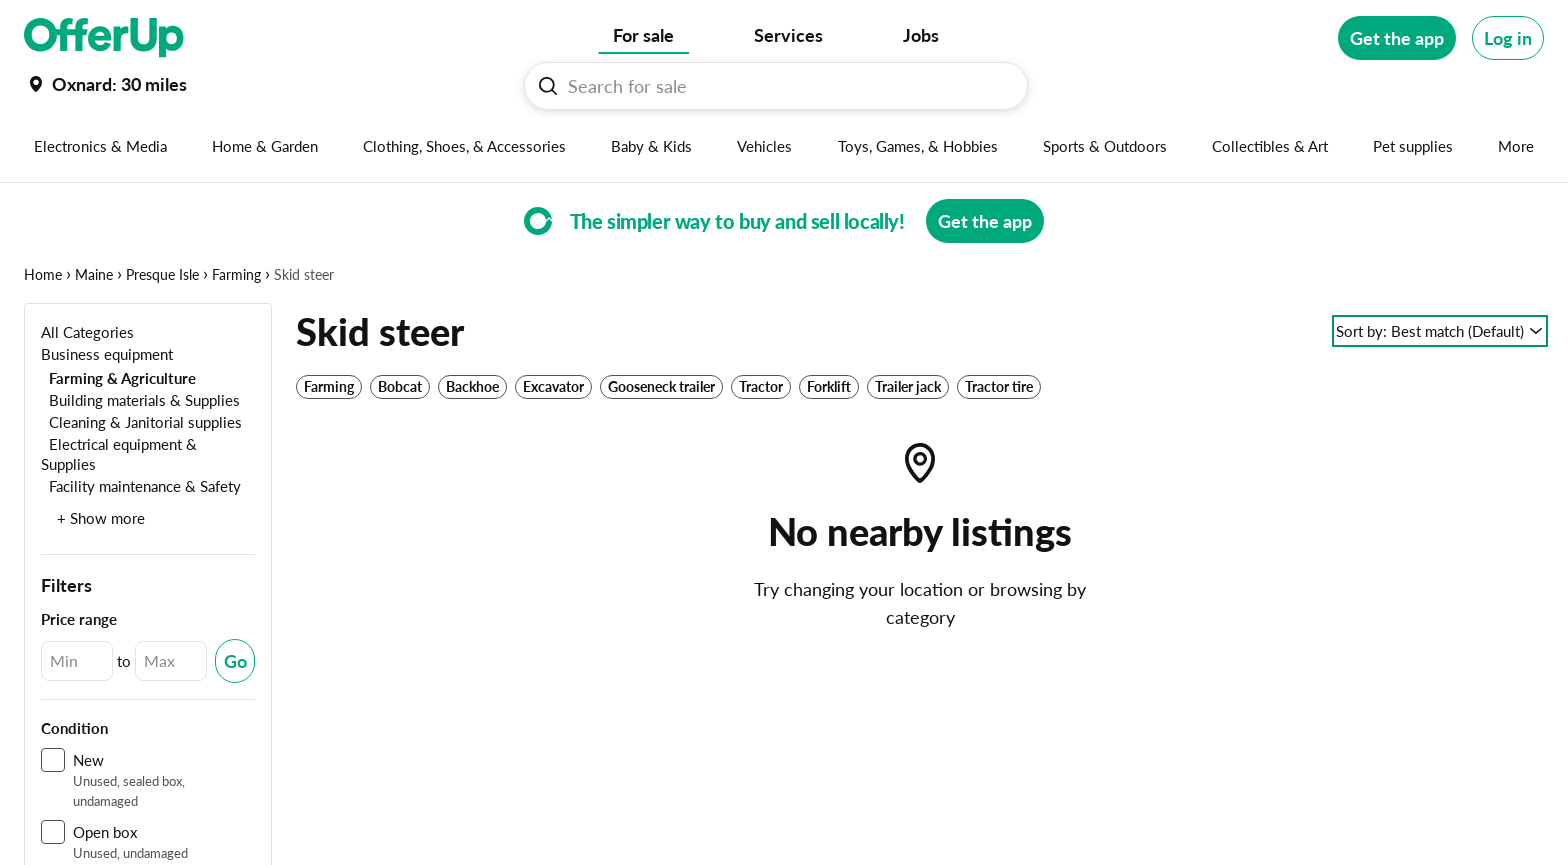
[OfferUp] (104, 38)
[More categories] (1516, 146)
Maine (94, 274)
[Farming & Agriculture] (118, 377)
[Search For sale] (784, 86)
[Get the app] (1397, 38)
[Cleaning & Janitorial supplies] (141, 421)
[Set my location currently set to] (105, 84)
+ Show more (101, 518)
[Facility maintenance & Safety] (141, 485)
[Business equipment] (107, 353)
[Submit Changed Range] (235, 661)
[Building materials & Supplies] (140, 399)
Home (43, 274)
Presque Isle (162, 274)
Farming (236, 274)
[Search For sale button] (548, 86)
